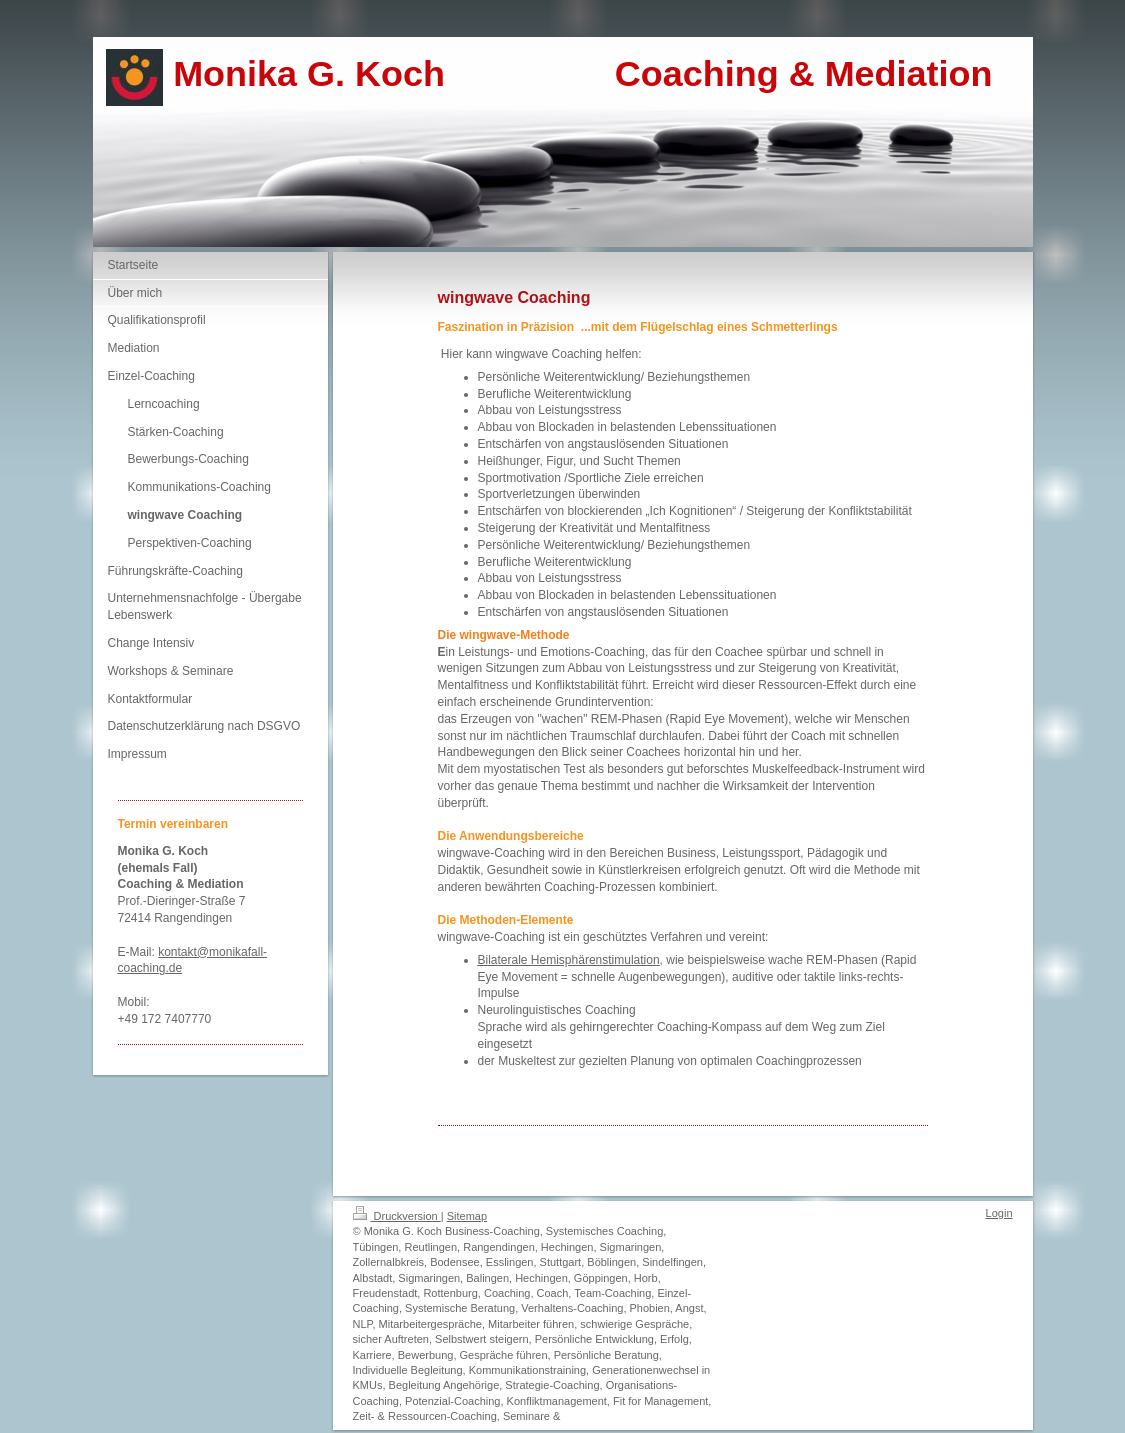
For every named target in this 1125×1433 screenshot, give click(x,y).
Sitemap (467, 1216)
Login (999, 1213)
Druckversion (397, 1216)
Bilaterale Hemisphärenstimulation (569, 960)
